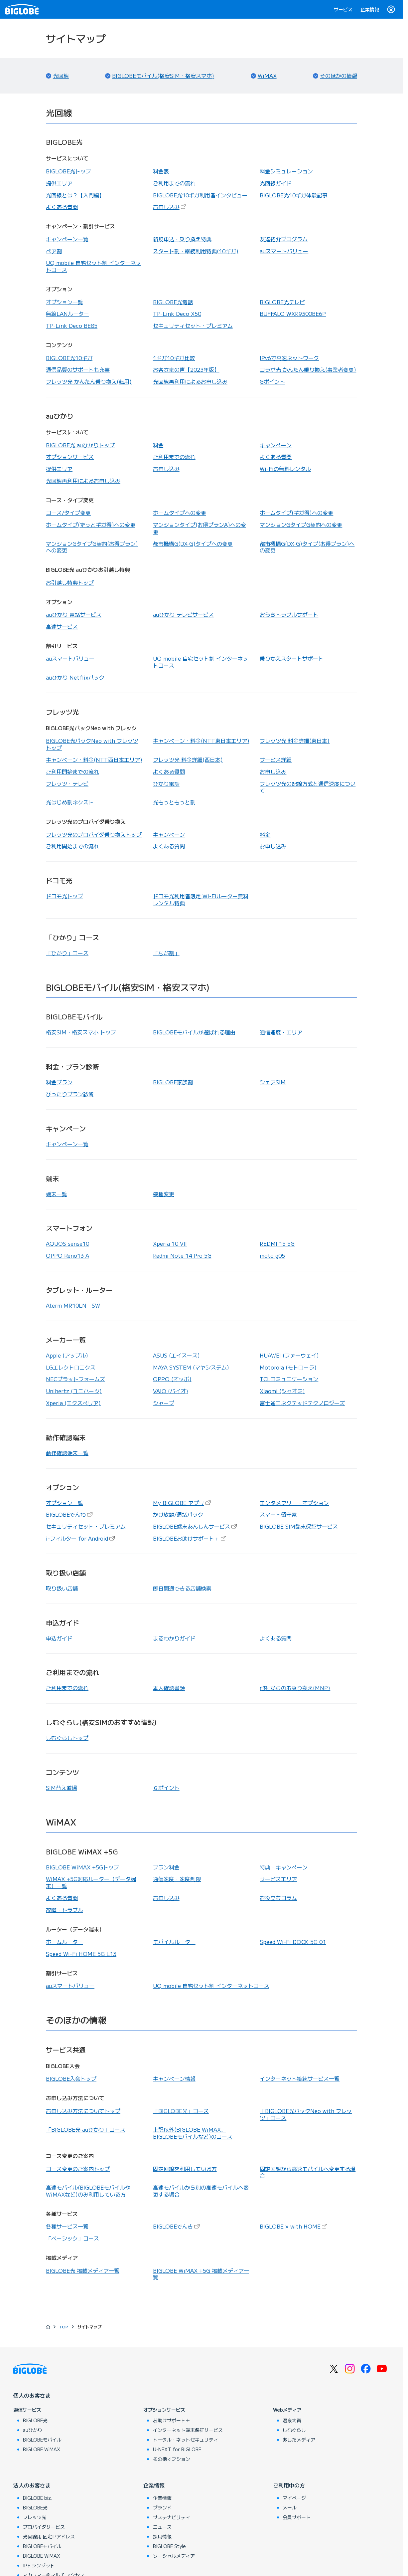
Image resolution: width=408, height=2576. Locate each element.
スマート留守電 (278, 1514)
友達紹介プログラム (284, 239)
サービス (343, 9)
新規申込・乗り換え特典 (182, 239)
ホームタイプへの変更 (179, 513)
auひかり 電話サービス (73, 614)
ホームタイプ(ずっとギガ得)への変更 (90, 525)
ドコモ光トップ (64, 896)
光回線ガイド (276, 183)
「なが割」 (166, 953)
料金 (158, 445)
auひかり (32, 2430)
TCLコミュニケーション (289, 1379)
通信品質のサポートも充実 (78, 369)
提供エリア (59, 183)
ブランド (162, 2507)
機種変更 (163, 1194)
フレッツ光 (34, 2517)
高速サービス (62, 626)
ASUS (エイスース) (176, 1355)
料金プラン (59, 1082)
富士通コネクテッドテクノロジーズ (302, 1403)
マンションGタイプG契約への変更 (301, 525)
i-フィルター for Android (81, 1538)
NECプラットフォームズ (75, 1379)
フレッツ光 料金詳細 (295, 741)
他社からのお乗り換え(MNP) (295, 1688)
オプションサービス (70, 457)
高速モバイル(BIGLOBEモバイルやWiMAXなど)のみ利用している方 (88, 2190)
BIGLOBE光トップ (68, 171)
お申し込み (170, 207)
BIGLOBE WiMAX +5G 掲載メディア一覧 (201, 2273)
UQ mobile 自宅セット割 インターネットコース (93, 266)
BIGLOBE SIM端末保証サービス (299, 1526)
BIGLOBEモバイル (42, 2439)
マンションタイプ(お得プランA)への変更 (199, 528)
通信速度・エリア (281, 1032)
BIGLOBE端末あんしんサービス (195, 1526)
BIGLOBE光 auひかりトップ (80, 445)
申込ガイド (59, 1638)
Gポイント (272, 381)
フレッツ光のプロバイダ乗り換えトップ (94, 834)
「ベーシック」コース (72, 2238)
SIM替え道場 (61, 1788)
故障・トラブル (64, 1910)
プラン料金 (166, 1867)
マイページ (294, 2497)
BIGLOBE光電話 (173, 302)
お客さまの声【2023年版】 (186, 369)
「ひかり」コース (67, 953)
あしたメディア (299, 2439)
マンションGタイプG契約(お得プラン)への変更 (92, 546)
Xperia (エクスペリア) (73, 1403)
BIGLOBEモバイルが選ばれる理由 (194, 1032)
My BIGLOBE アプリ (182, 1503)
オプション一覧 (64, 302)
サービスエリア (278, 1879)
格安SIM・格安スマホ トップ (81, 1032)
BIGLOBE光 (35, 2420)
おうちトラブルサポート (289, 614)
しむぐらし (294, 2430)
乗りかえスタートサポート (292, 658)
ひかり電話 (166, 783)
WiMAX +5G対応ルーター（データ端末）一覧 (91, 1882)
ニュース (162, 2526)
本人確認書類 (169, 1688)
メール (290, 2507)
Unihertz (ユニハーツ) (74, 1391)
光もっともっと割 (174, 802)
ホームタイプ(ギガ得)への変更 (296, 513)
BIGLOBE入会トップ (71, 2078)
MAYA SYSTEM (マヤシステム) (191, 1367)
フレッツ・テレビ (67, 783)
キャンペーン (276, 445)
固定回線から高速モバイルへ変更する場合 (307, 2172)
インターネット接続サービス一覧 (300, 2078)
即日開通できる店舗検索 (182, 1588)
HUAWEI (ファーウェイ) (289, 1355)
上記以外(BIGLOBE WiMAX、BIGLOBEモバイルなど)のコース (192, 2132)
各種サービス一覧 (67, 2226)
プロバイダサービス (44, 2526)
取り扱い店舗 (62, 1588)
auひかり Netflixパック (75, 677)
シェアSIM (273, 1082)
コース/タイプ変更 (68, 513)
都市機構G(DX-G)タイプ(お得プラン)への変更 (307, 546)
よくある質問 (62, 207)
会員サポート (297, 2517)
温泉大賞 (292, 2420)
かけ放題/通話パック (178, 1514)
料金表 (161, 171)
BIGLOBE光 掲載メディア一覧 (82, 2270)
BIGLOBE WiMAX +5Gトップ (82, 1867)
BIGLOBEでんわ (70, 1514)
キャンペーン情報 (174, 2078)
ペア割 (54, 251)
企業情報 (369, 9)
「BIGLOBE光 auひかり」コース (85, 2129)
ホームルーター (64, 1942)
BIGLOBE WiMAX (41, 2449)
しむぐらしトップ (67, 1738)
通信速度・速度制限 (177, 1879)
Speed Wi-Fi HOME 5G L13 (81, 1954)
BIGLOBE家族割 (173, 1082)
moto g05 (272, 1255)
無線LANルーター (67, 314)
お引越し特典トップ (70, 582)
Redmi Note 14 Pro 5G (182, 1255)
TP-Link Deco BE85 (71, 325)
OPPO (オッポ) (172, 1379)
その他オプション (171, 2459)
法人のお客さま (32, 2485)
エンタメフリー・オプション (294, 1503)
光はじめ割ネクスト (70, 802)
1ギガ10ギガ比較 (174, 358)
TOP (63, 2326)
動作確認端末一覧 (67, 1453)
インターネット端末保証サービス (188, 2430)
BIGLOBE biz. (37, 2497)
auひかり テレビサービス (183, 614)
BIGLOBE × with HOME (294, 2226)
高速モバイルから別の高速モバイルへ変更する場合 (201, 2190)
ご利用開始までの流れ (72, 771)
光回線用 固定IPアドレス (49, 2536)
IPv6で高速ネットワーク (289, 358)
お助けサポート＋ (171, 2420)
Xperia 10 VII (170, 1243)
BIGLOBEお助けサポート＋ (190, 1538)
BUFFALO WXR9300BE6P (293, 314)
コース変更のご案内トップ (78, 2169)
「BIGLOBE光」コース (181, 2111)
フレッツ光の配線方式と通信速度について (307, 786)
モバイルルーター (174, 1942)
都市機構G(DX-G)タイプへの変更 (193, 543)
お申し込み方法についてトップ (83, 2111)
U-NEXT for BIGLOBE (177, 2449)
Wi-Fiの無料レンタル (285, 469)
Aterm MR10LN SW (73, 1305)
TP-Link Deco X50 (177, 314)
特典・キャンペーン (284, 1867)
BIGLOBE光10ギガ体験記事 (294, 195)
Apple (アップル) (67, 1355)
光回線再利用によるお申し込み (190, 381)
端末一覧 (56, 1194)
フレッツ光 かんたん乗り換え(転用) (89, 381)
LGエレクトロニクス (70, 1367)
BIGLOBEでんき (177, 2226)
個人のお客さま (32, 2395)
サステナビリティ (171, 2517)
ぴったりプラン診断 (70, 1094)
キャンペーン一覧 (67, 239)
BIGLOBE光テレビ (282, 302)
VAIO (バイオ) (170, 1391)
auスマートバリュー (284, 251)
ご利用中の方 (289, 2485)
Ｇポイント (166, 1788)
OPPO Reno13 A (67, 1255)
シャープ (163, 1403)
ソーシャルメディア (174, 2555)
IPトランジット (39, 2565)
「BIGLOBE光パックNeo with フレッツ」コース (306, 2114)
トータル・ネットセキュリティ (185, 2439)
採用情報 (162, 2536)
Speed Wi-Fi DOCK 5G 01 (293, 1942)
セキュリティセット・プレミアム (193, 325)
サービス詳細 (276, 759)
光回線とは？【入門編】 (75, 195)
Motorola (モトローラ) (288, 1367)
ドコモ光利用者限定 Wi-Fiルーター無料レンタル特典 (200, 899)
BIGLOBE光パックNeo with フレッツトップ (92, 744)
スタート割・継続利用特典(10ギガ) (195, 251)
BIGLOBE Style (169, 2546)
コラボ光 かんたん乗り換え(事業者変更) (308, 369)
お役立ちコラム (278, 1898)
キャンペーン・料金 (201, 741)
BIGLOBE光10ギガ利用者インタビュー (200, 195)
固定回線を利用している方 (185, 2169)
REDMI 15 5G (277, 1243)
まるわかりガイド (174, 1638)
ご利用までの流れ (174, 183)
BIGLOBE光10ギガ (69, 358)
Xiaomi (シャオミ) (282, 1391)
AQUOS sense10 (67, 1243)
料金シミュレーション (286, 171)
